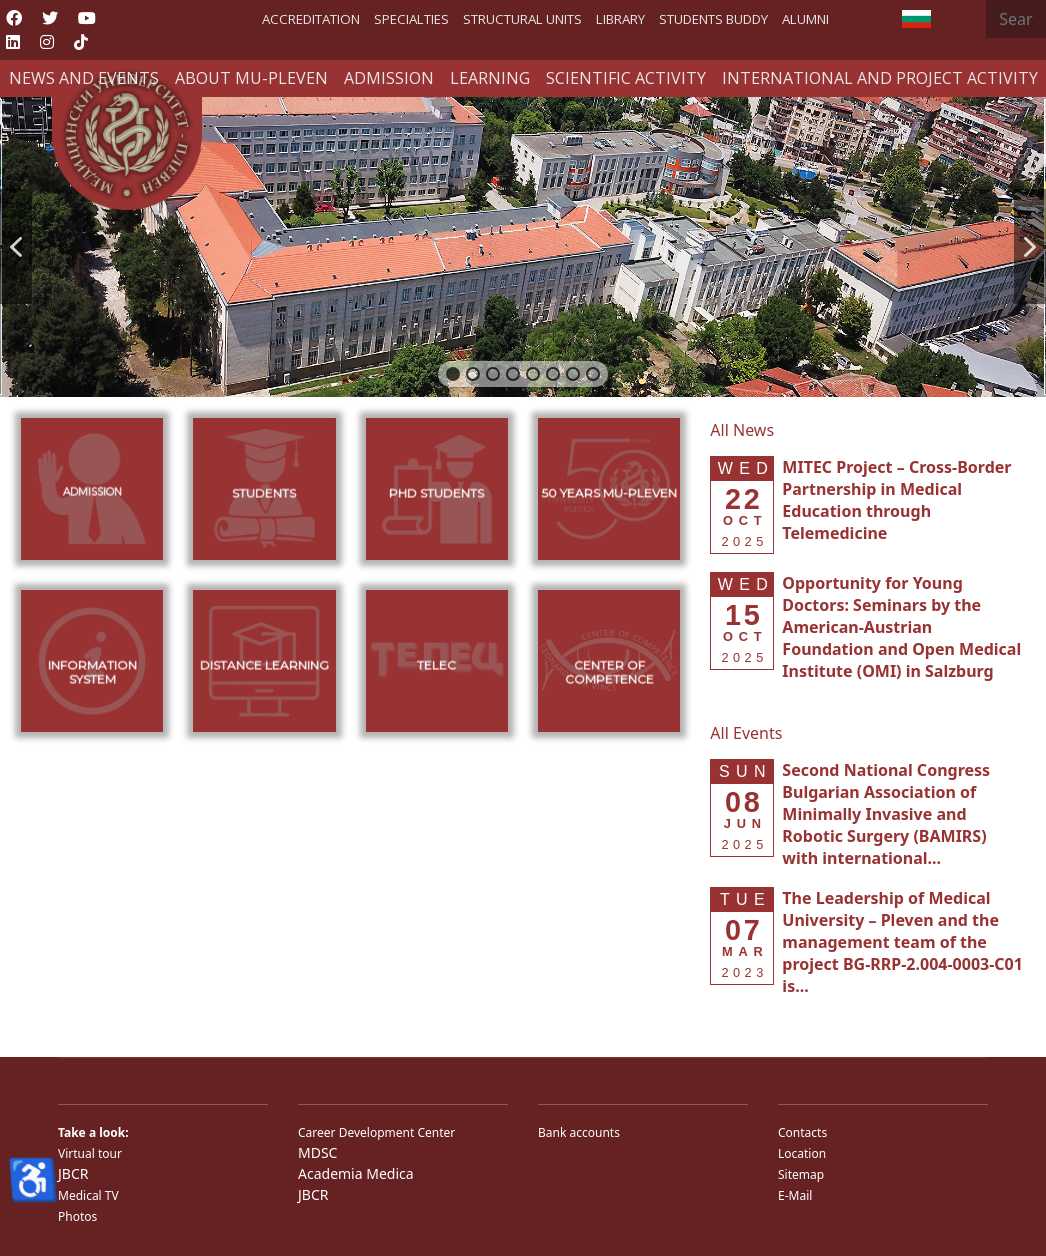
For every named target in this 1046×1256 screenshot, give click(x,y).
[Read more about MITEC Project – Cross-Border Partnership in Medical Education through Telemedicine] (896, 500)
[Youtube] (87, 18)
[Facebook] (14, 18)
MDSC (317, 1152)
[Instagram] (47, 42)
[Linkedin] (13, 42)
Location (802, 1153)
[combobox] (1016, 19)
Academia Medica (356, 1173)
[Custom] (81, 42)
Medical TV (88, 1195)
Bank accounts (579, 1132)
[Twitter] (50, 18)
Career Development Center (376, 1132)
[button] (16, 246)
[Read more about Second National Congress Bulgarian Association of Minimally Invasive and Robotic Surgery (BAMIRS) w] (886, 814)
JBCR (73, 1173)
